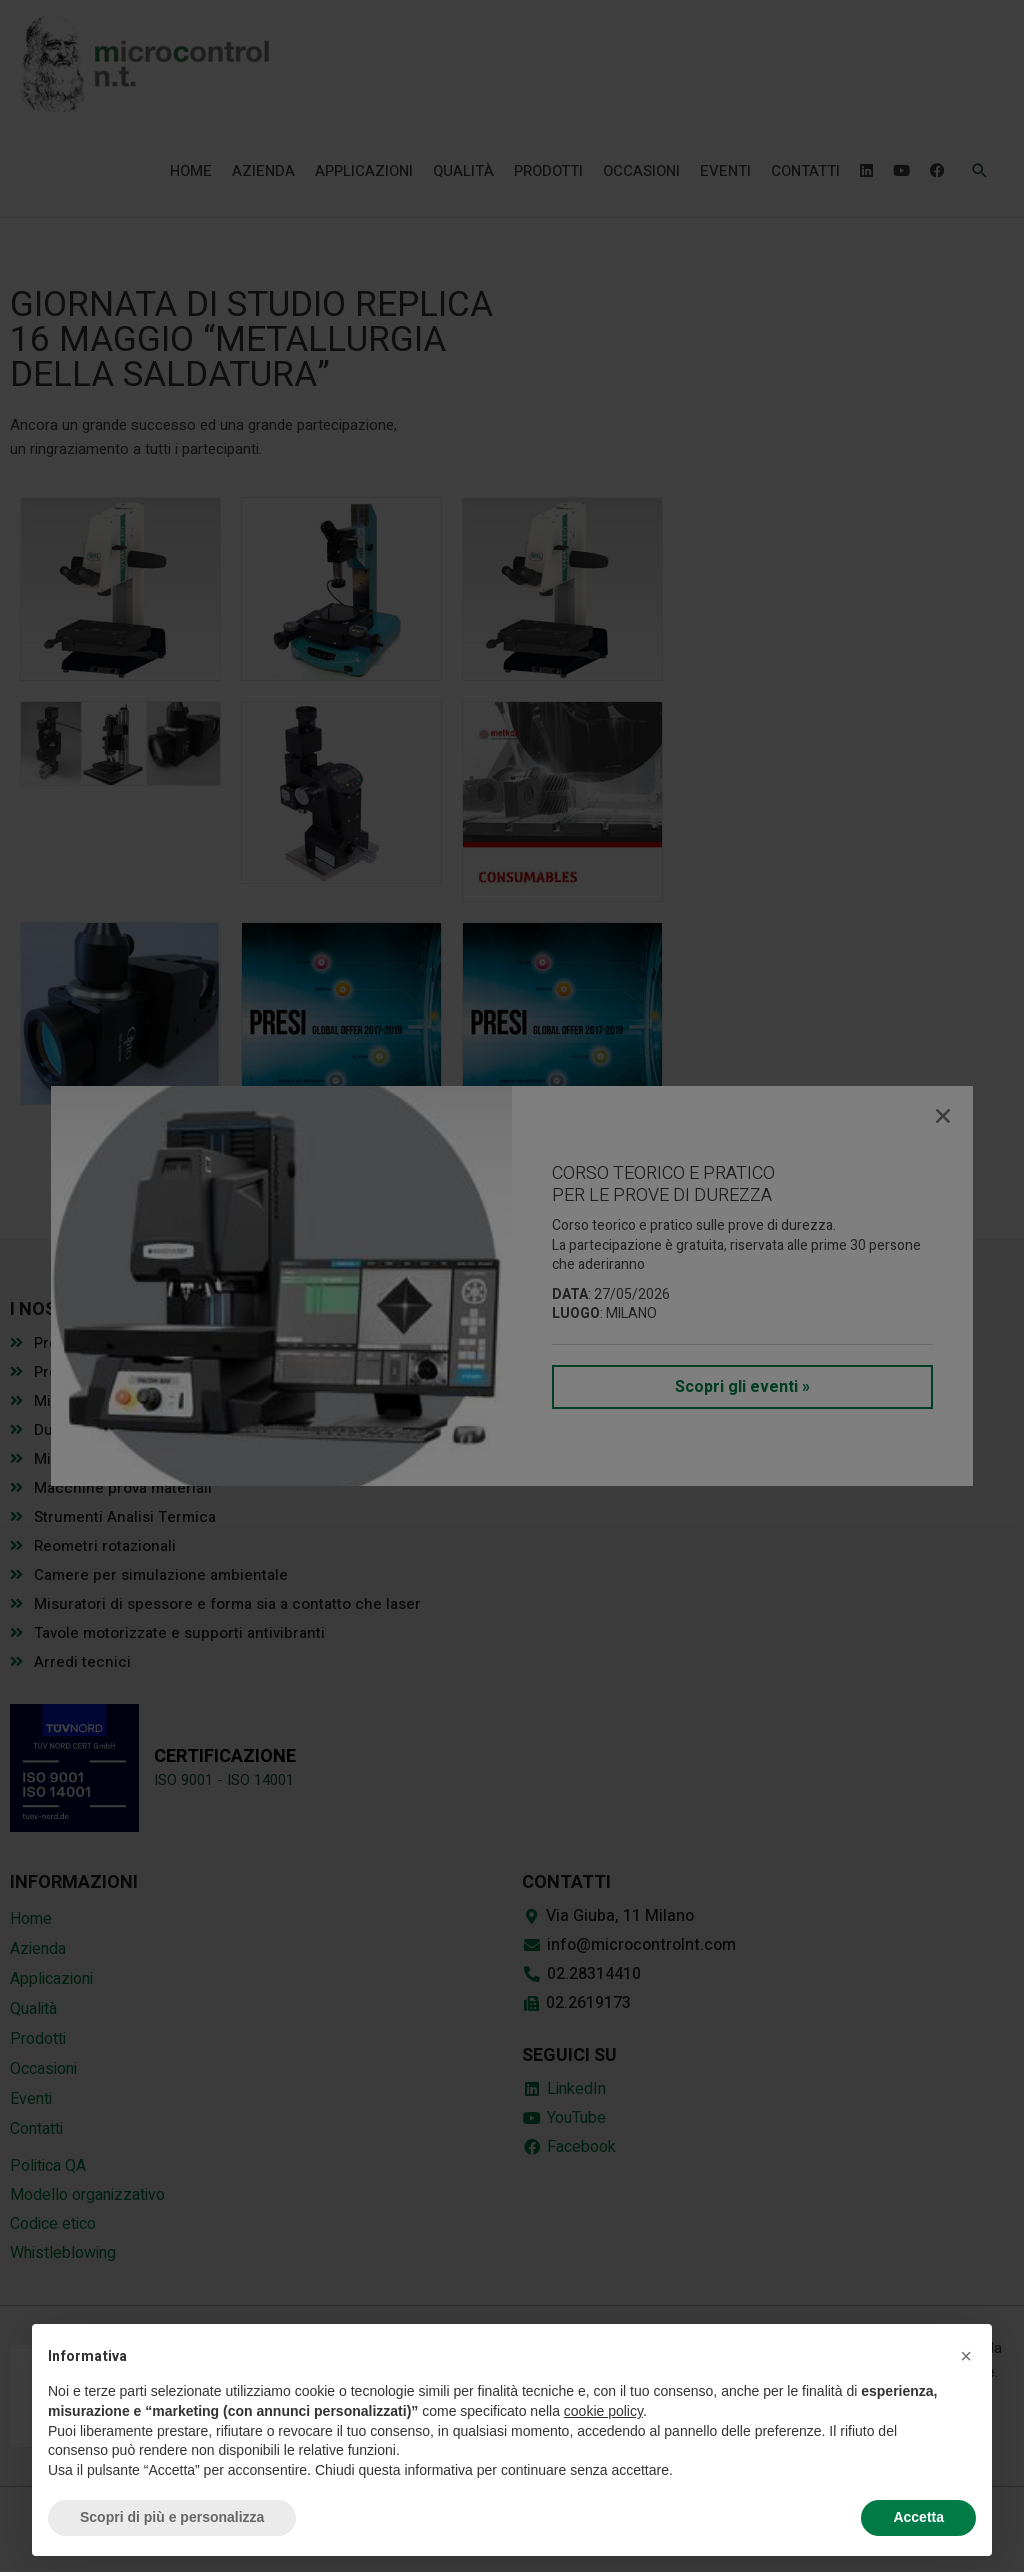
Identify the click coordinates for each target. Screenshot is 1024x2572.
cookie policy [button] (603, 2411)
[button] (966, 2356)
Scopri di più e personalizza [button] (172, 2517)
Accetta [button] (918, 2517)
